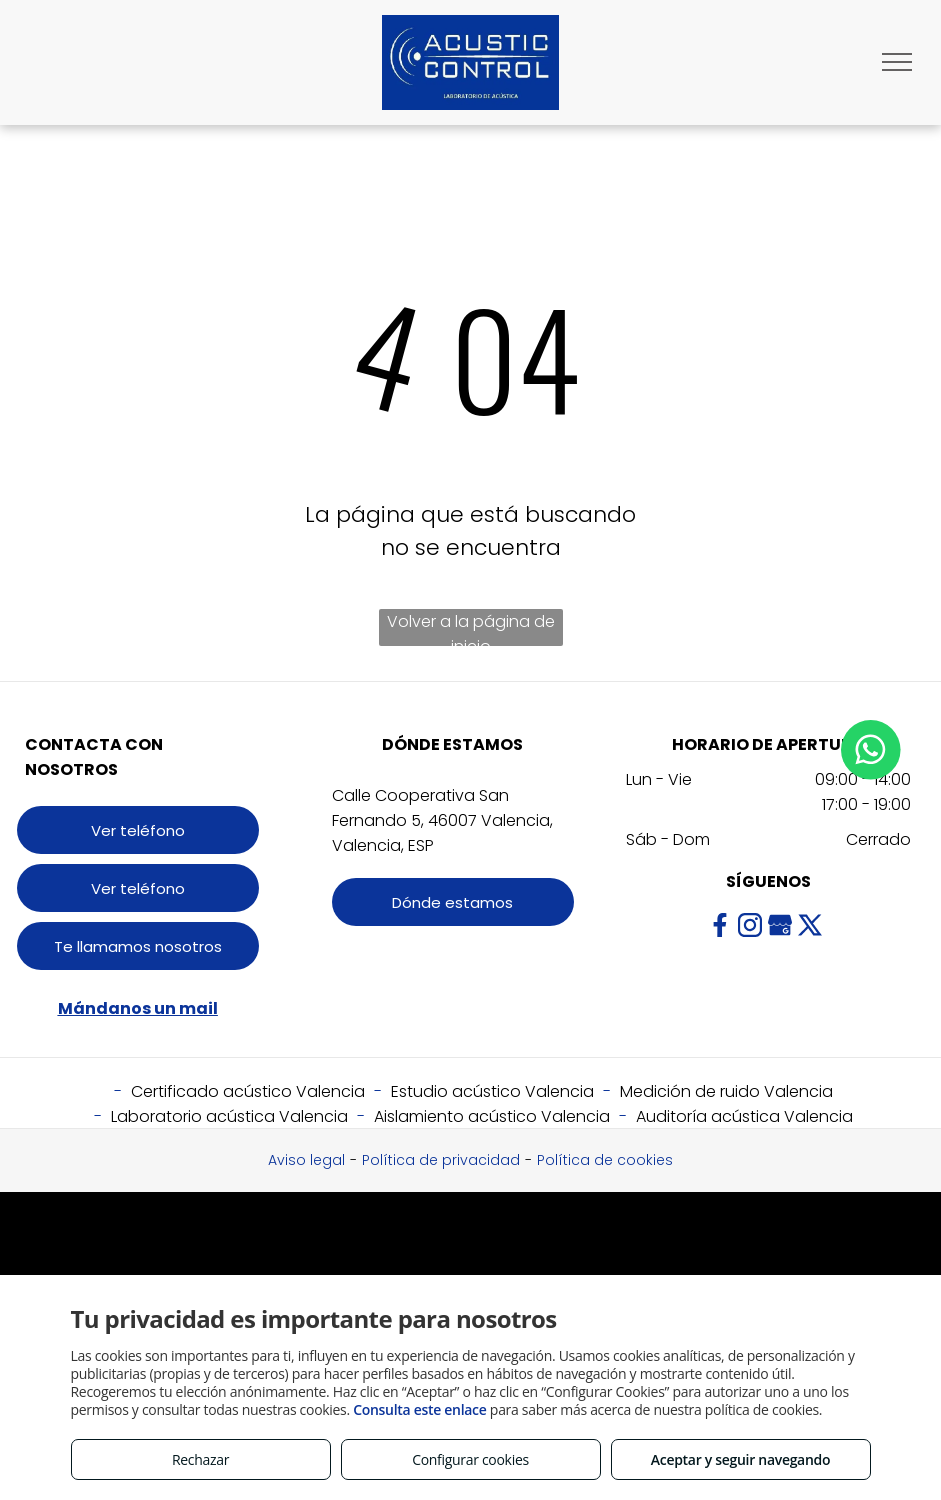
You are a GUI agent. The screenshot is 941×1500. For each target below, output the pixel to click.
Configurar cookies (470, 1459)
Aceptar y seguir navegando (740, 1459)
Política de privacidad (441, 1160)
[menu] (897, 62)
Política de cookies (605, 1160)
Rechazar (200, 1459)
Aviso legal (306, 1160)
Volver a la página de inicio (471, 628)
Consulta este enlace (419, 1409)
